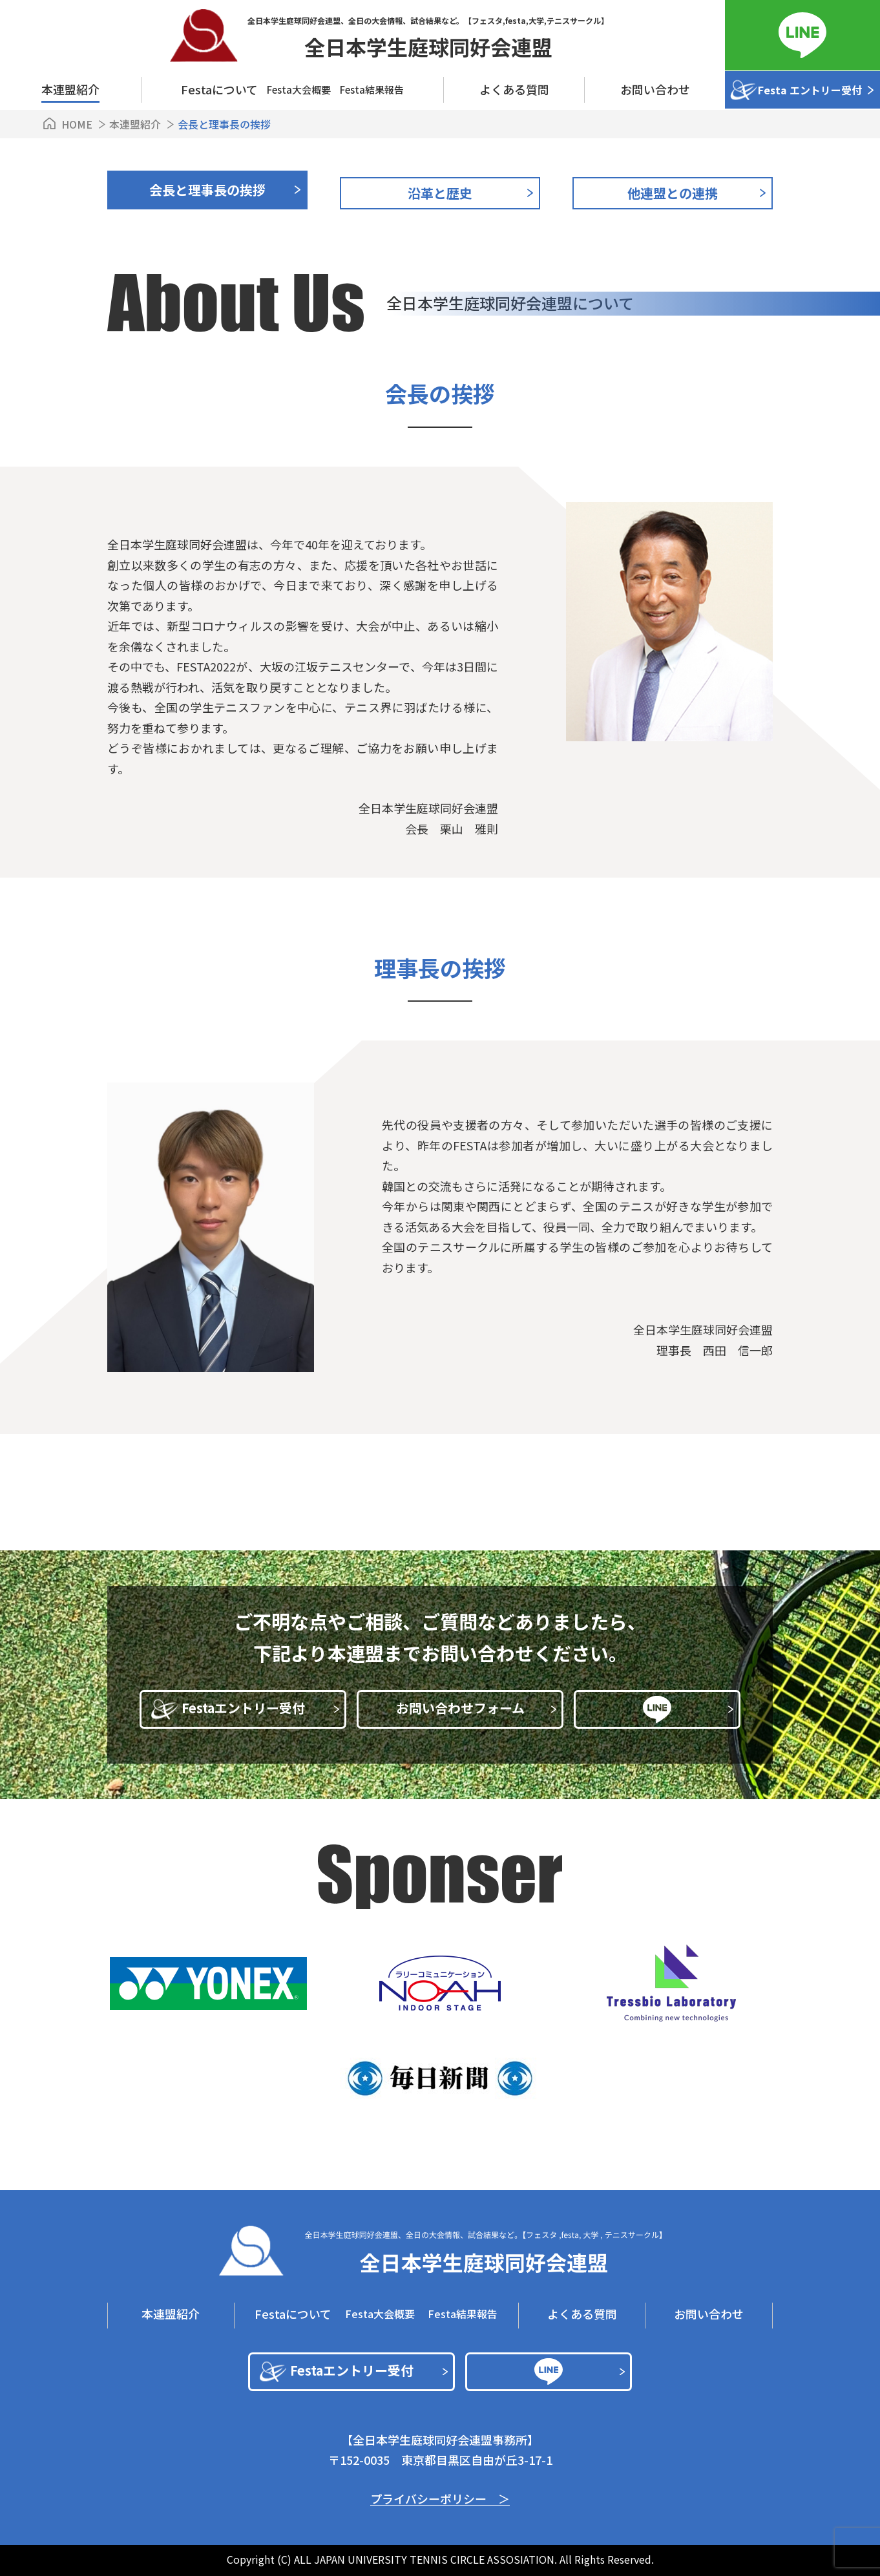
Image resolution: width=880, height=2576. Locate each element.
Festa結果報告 (372, 89)
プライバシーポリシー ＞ (440, 2499)
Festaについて (293, 2313)
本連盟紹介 (70, 89)
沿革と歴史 (440, 193)
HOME (76, 124)
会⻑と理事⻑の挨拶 (207, 189)
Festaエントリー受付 (261, 1707)
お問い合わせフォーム (476, 1707)
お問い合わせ (655, 89)
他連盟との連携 (672, 193)
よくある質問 (514, 89)
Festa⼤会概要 (299, 89)
